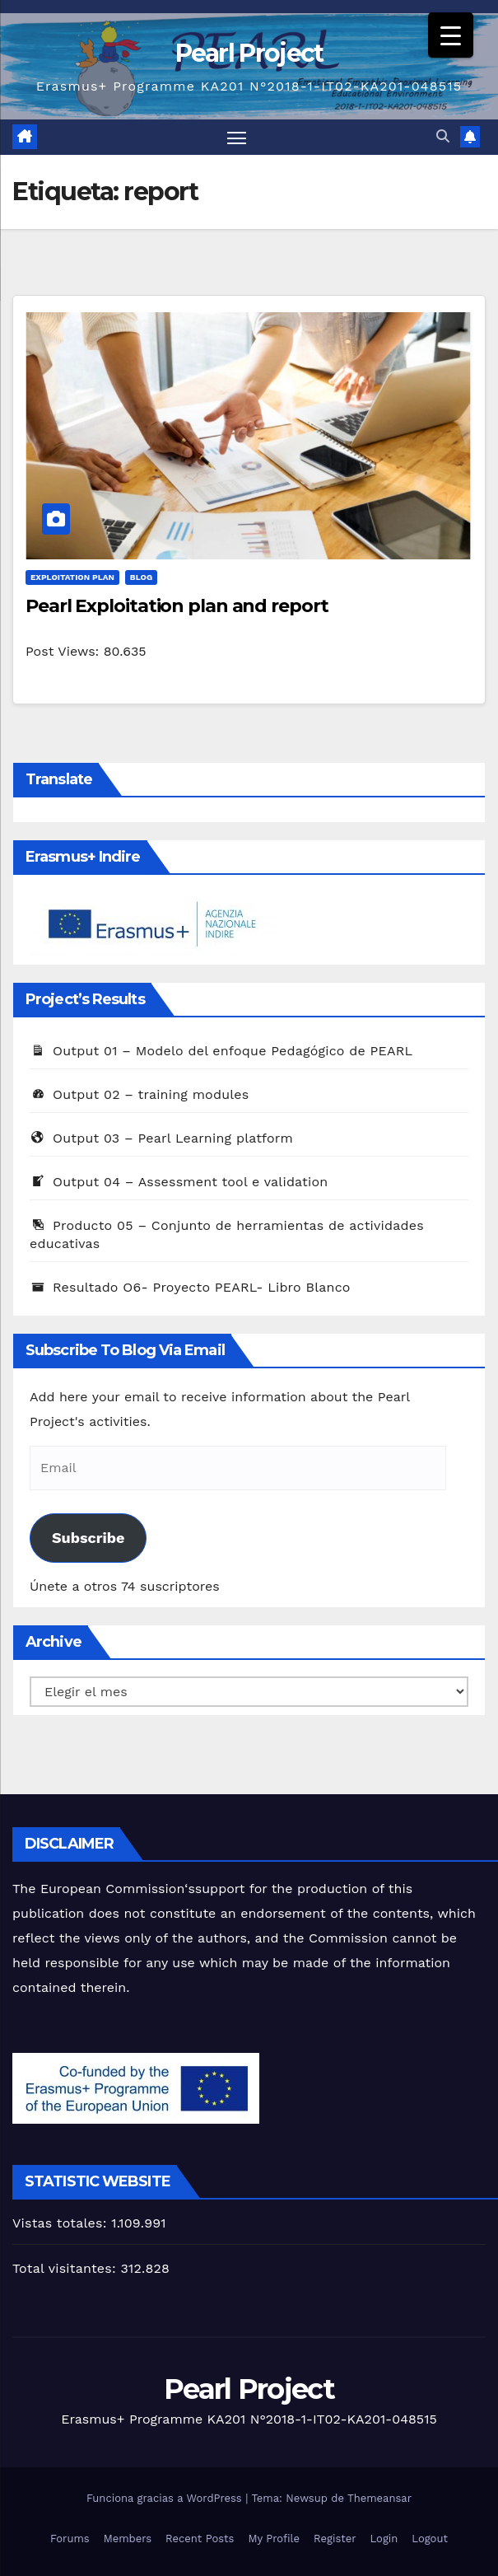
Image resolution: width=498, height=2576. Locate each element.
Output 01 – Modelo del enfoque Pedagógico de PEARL (221, 1051)
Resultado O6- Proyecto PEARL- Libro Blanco (190, 1287)
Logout (430, 2538)
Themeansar (379, 2499)
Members (127, 2538)
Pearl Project (249, 53)
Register (335, 2538)
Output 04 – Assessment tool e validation (179, 1182)
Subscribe (88, 1538)
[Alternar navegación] (236, 137)
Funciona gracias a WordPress (165, 2499)
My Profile (274, 2538)
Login (384, 2538)
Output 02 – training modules (139, 1094)
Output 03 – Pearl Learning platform (161, 1138)
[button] (442, 137)
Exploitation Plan (72, 577)
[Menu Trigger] (450, 35)
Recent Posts (199, 2538)
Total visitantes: (66, 2269)
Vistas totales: (61, 2223)
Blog (141, 577)
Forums (70, 2538)
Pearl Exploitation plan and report (177, 607)
